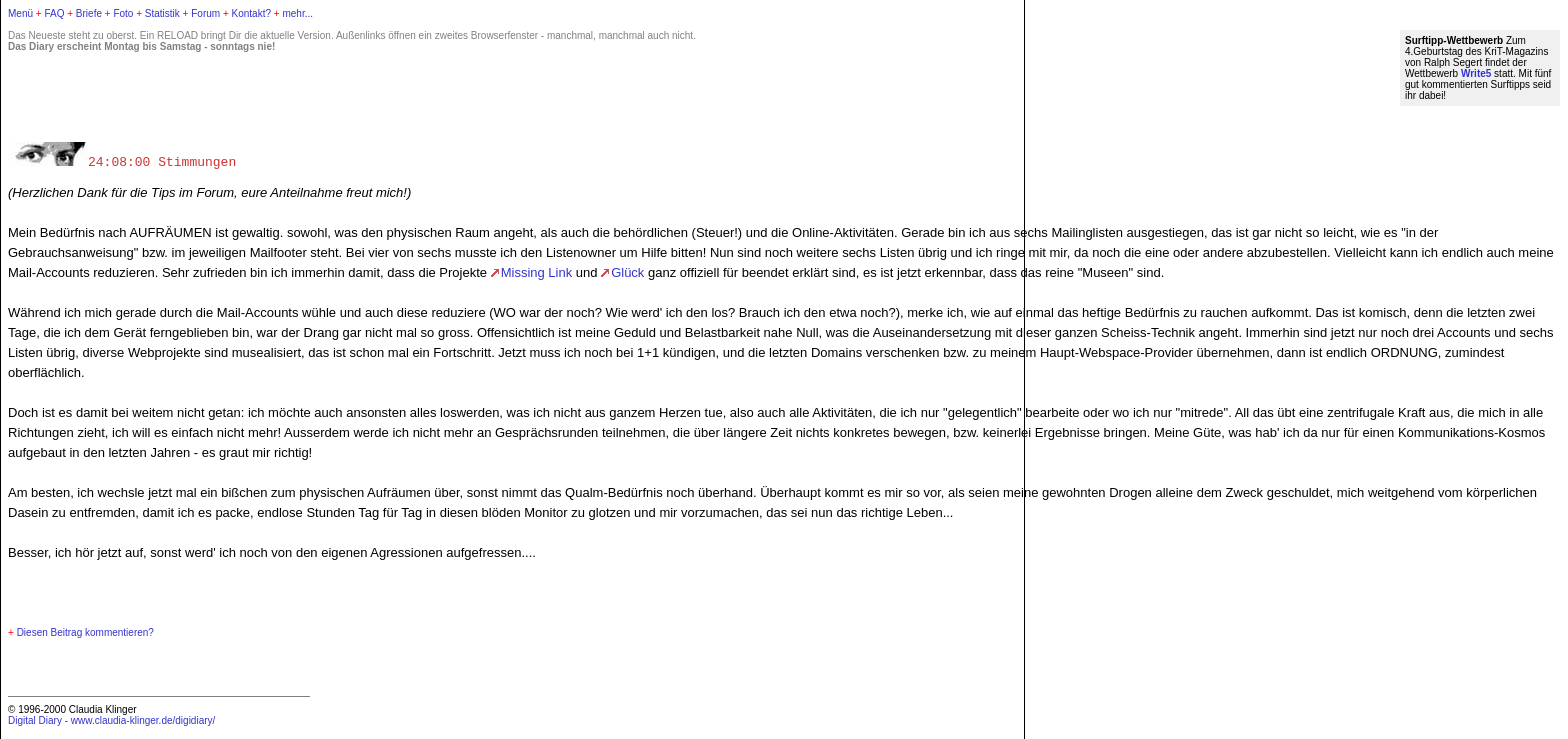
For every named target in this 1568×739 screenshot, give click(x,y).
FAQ (54, 13)
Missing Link (537, 272)
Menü (20, 13)
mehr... (297, 13)
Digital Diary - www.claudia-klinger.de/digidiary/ (111, 720)
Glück (627, 272)
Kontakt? (251, 13)
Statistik (162, 13)
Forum (205, 13)
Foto (123, 13)
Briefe (89, 13)
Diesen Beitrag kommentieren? (85, 632)
